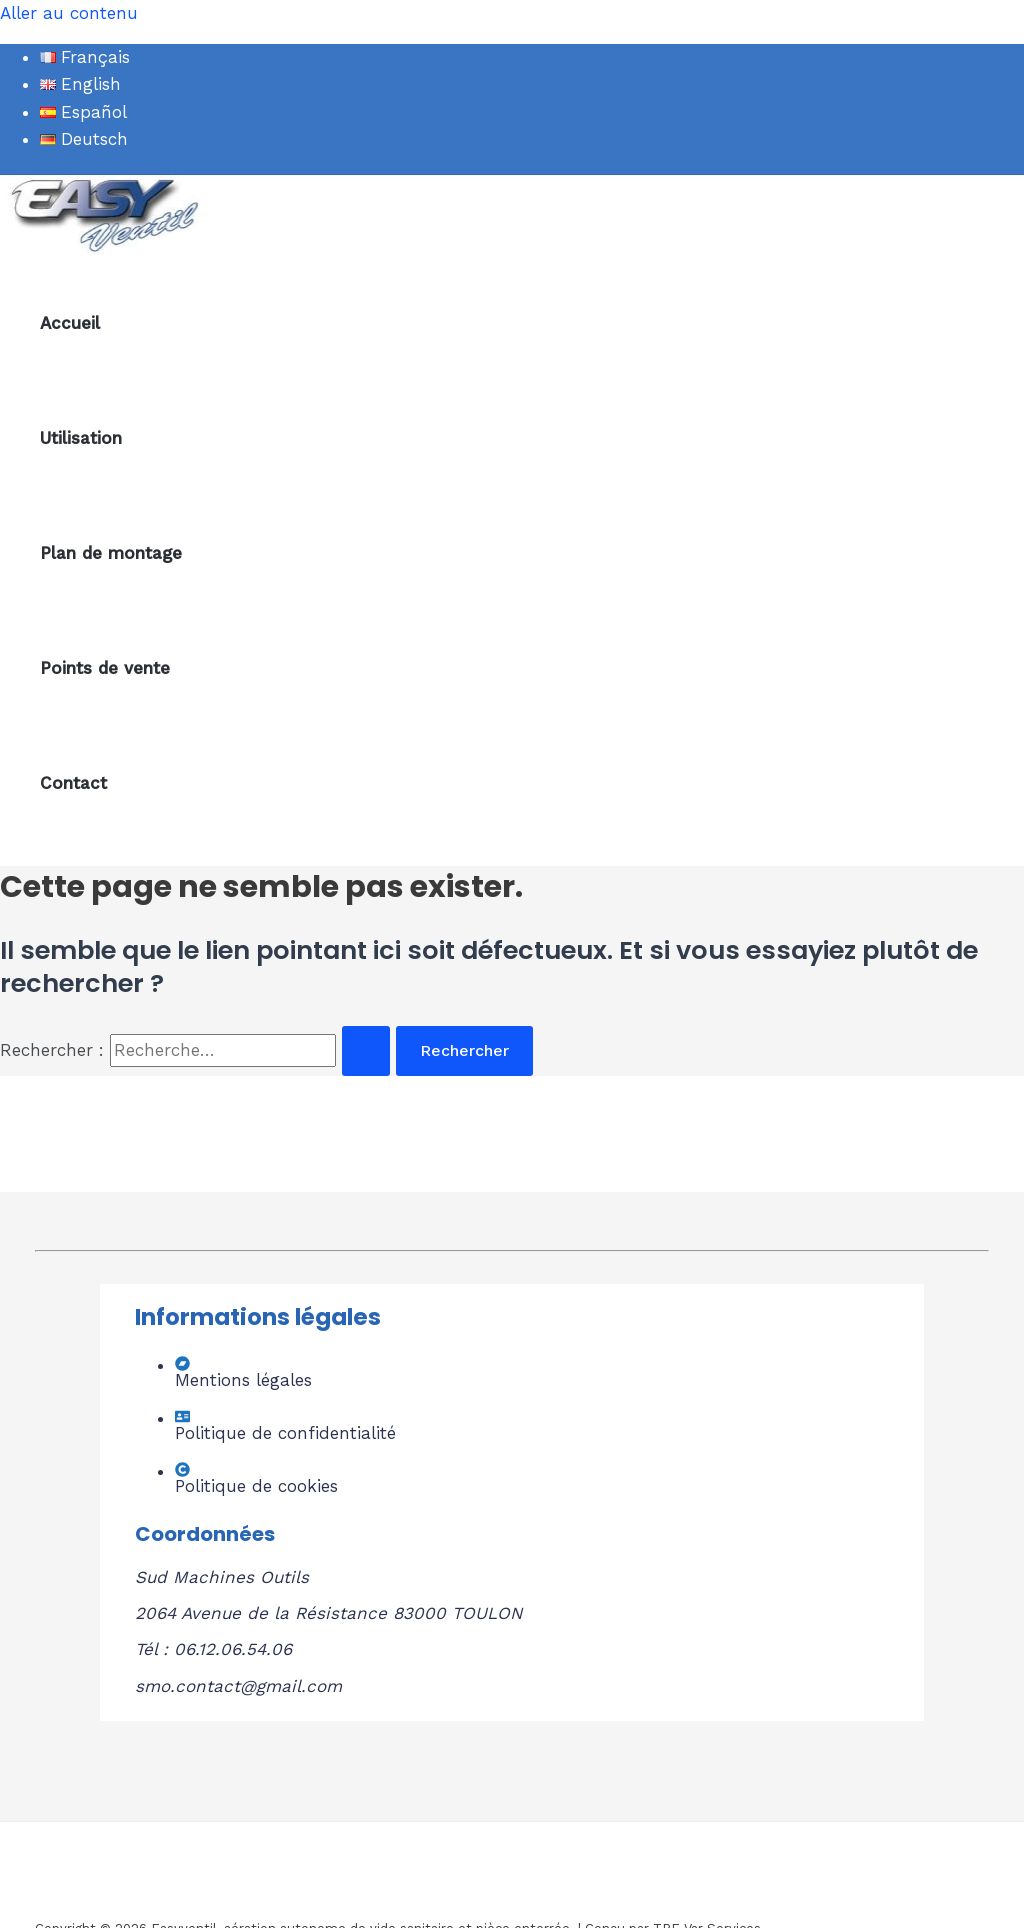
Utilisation (81, 438)
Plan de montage (111, 553)
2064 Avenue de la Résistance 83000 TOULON (328, 1613)
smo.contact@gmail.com (238, 1686)
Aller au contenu (69, 13)
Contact (73, 783)
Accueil (70, 323)
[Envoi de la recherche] (366, 1051)
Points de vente (105, 668)
